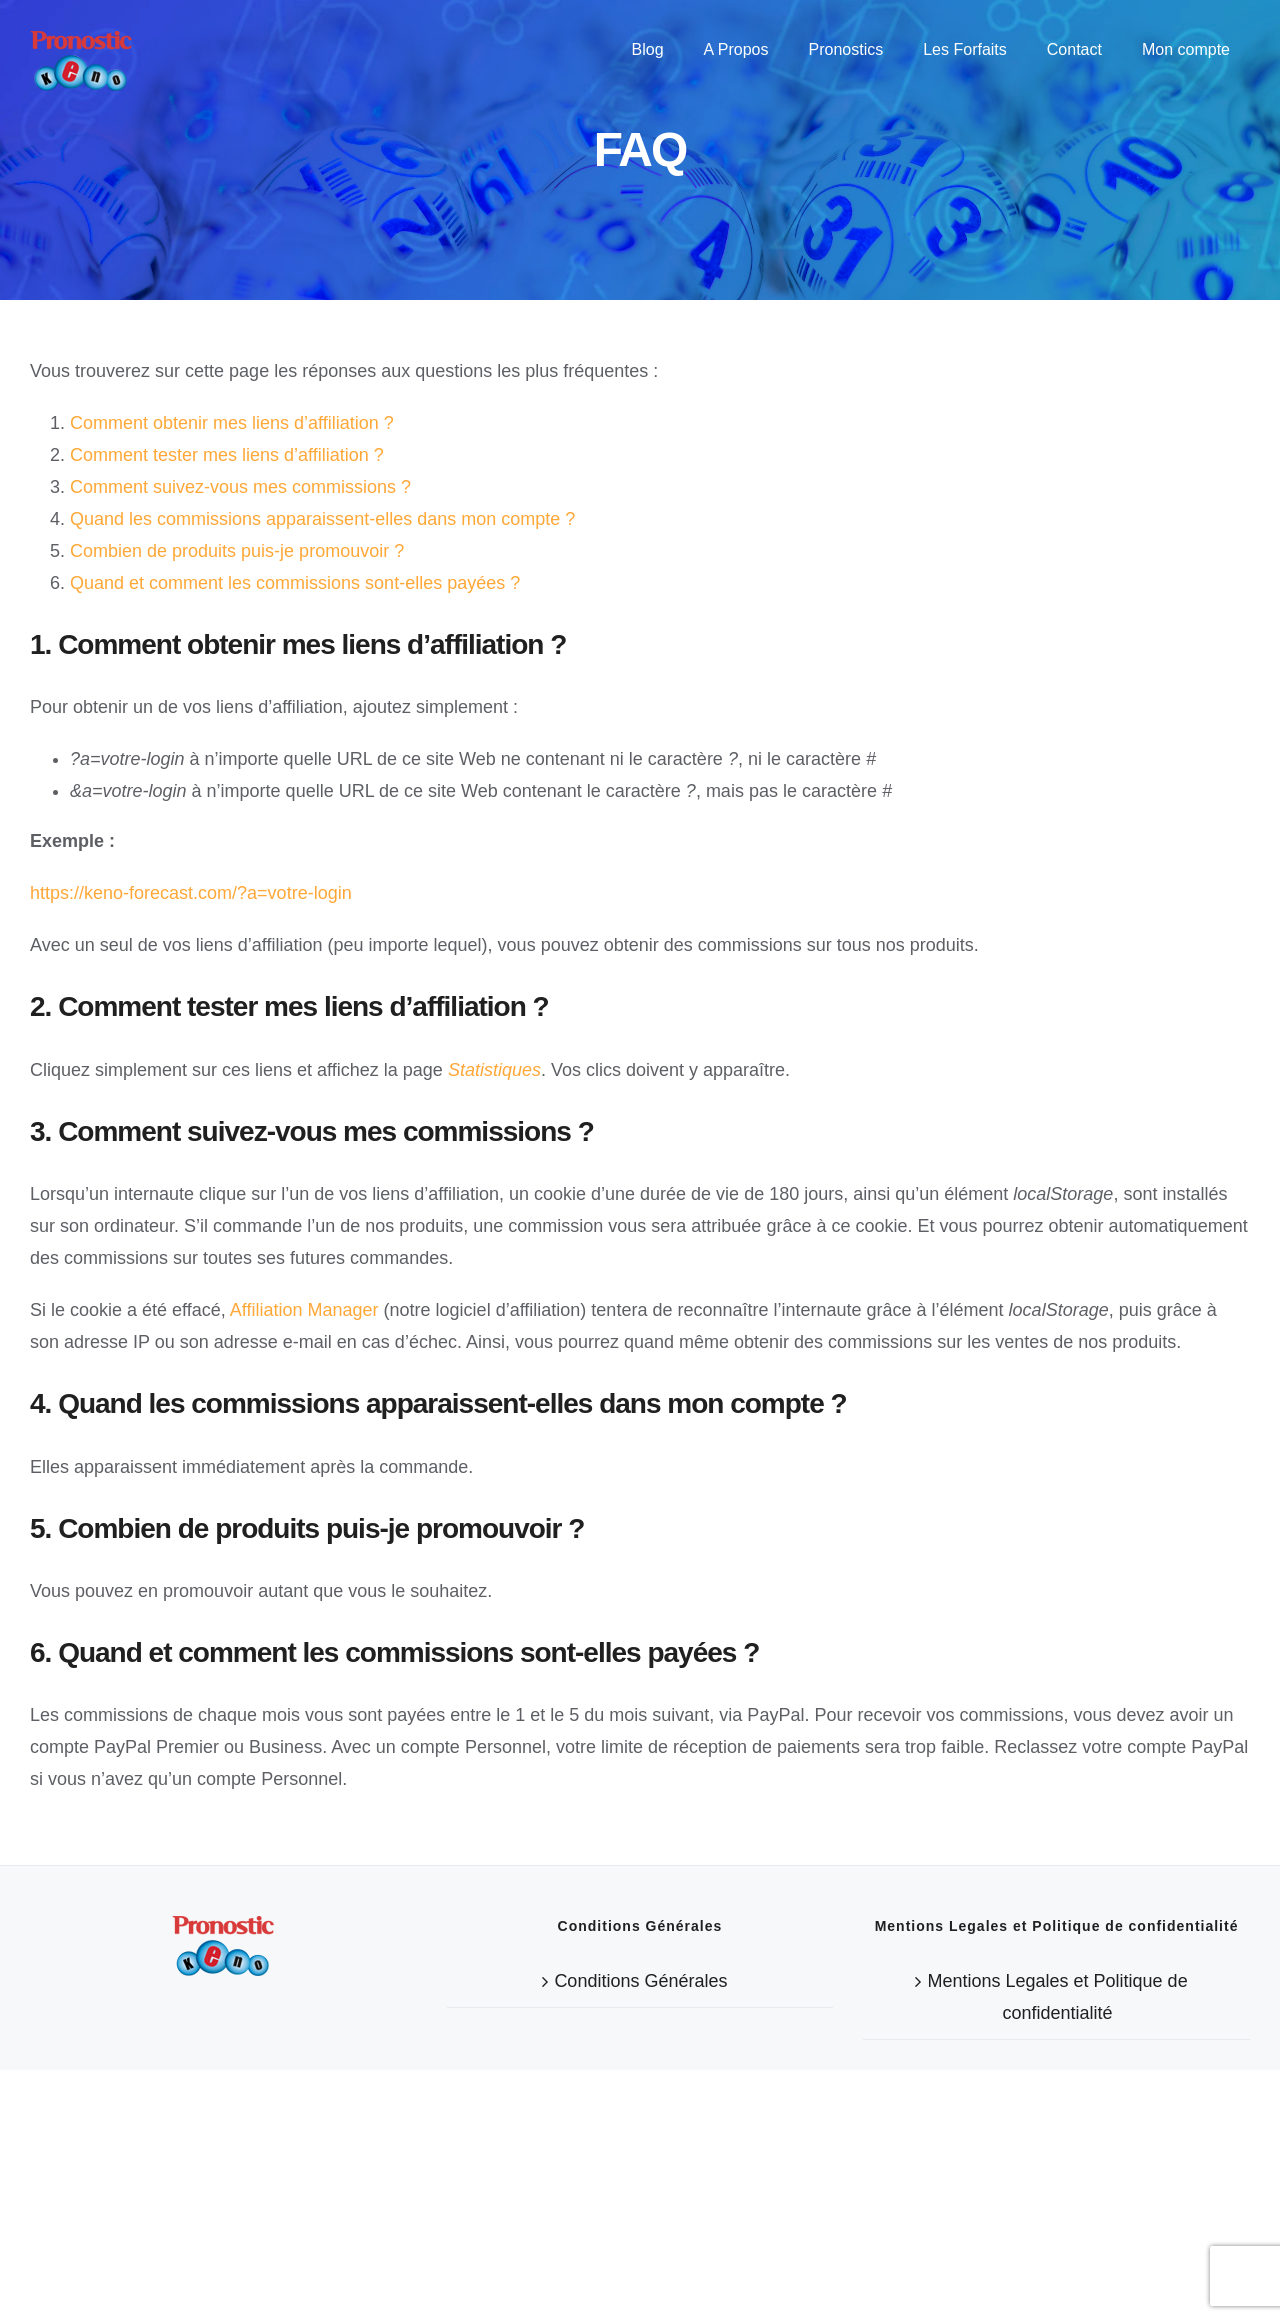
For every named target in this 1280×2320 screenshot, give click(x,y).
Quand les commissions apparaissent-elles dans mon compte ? (322, 519)
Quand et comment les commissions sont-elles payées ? (295, 583)
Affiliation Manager (304, 1310)
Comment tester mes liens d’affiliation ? (227, 455)
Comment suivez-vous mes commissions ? (240, 487)
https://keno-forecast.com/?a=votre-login (191, 893)
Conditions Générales (640, 2231)
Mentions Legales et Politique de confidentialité (1057, 2247)
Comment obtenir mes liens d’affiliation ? (232, 423)
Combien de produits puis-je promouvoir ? (237, 551)
